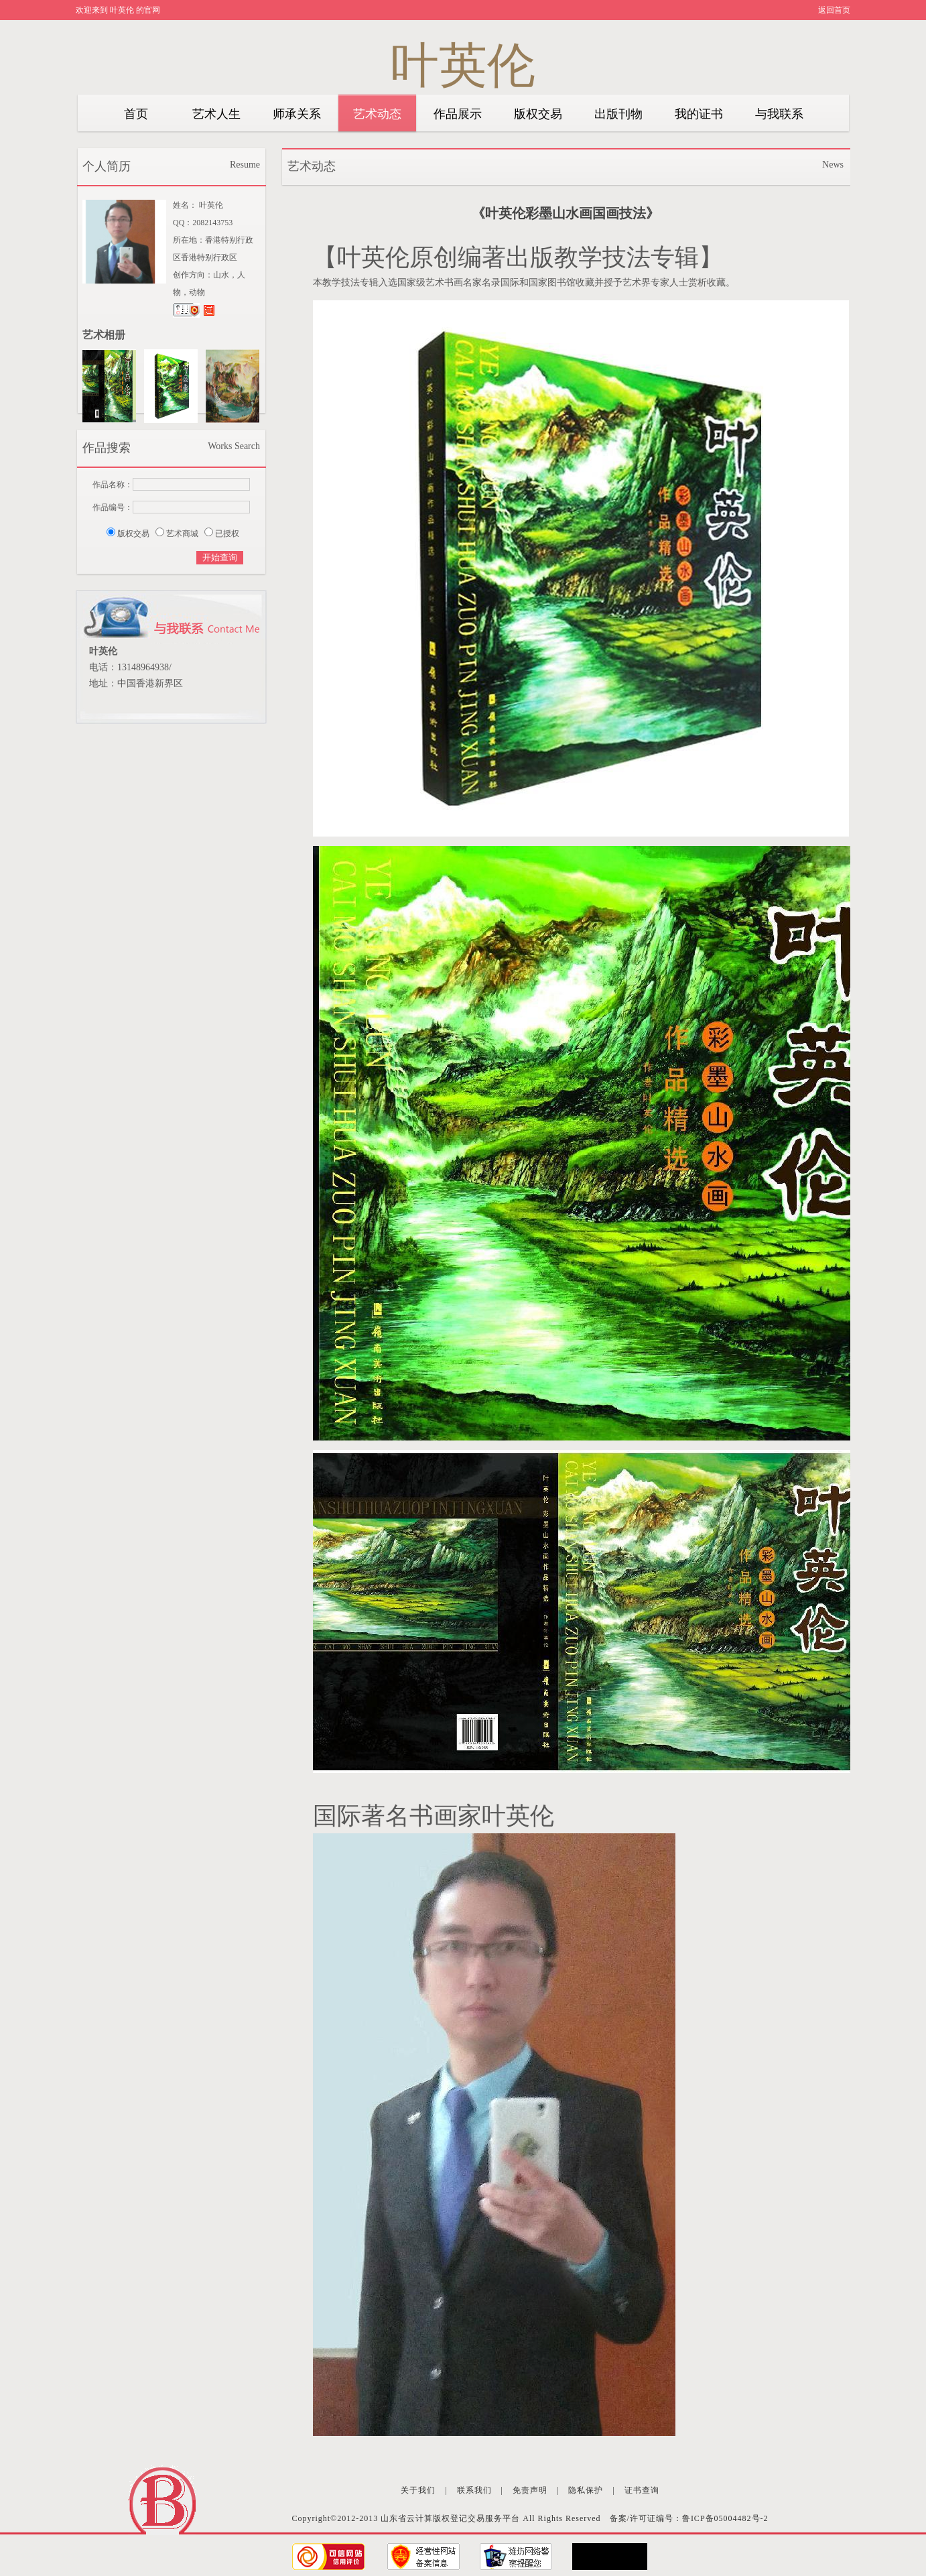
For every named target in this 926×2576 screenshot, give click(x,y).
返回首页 (834, 10)
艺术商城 (182, 533)
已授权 (227, 533)
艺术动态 (377, 114)
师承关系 (297, 114)
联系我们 (474, 2490)
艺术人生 (216, 114)
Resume (245, 165)
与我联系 (779, 114)
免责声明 (530, 2490)
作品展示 (458, 114)
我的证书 (699, 114)
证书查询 (641, 2490)
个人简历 (106, 166)
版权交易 (538, 114)
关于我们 (418, 2490)
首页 (136, 114)
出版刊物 (618, 114)
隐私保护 (585, 2490)
